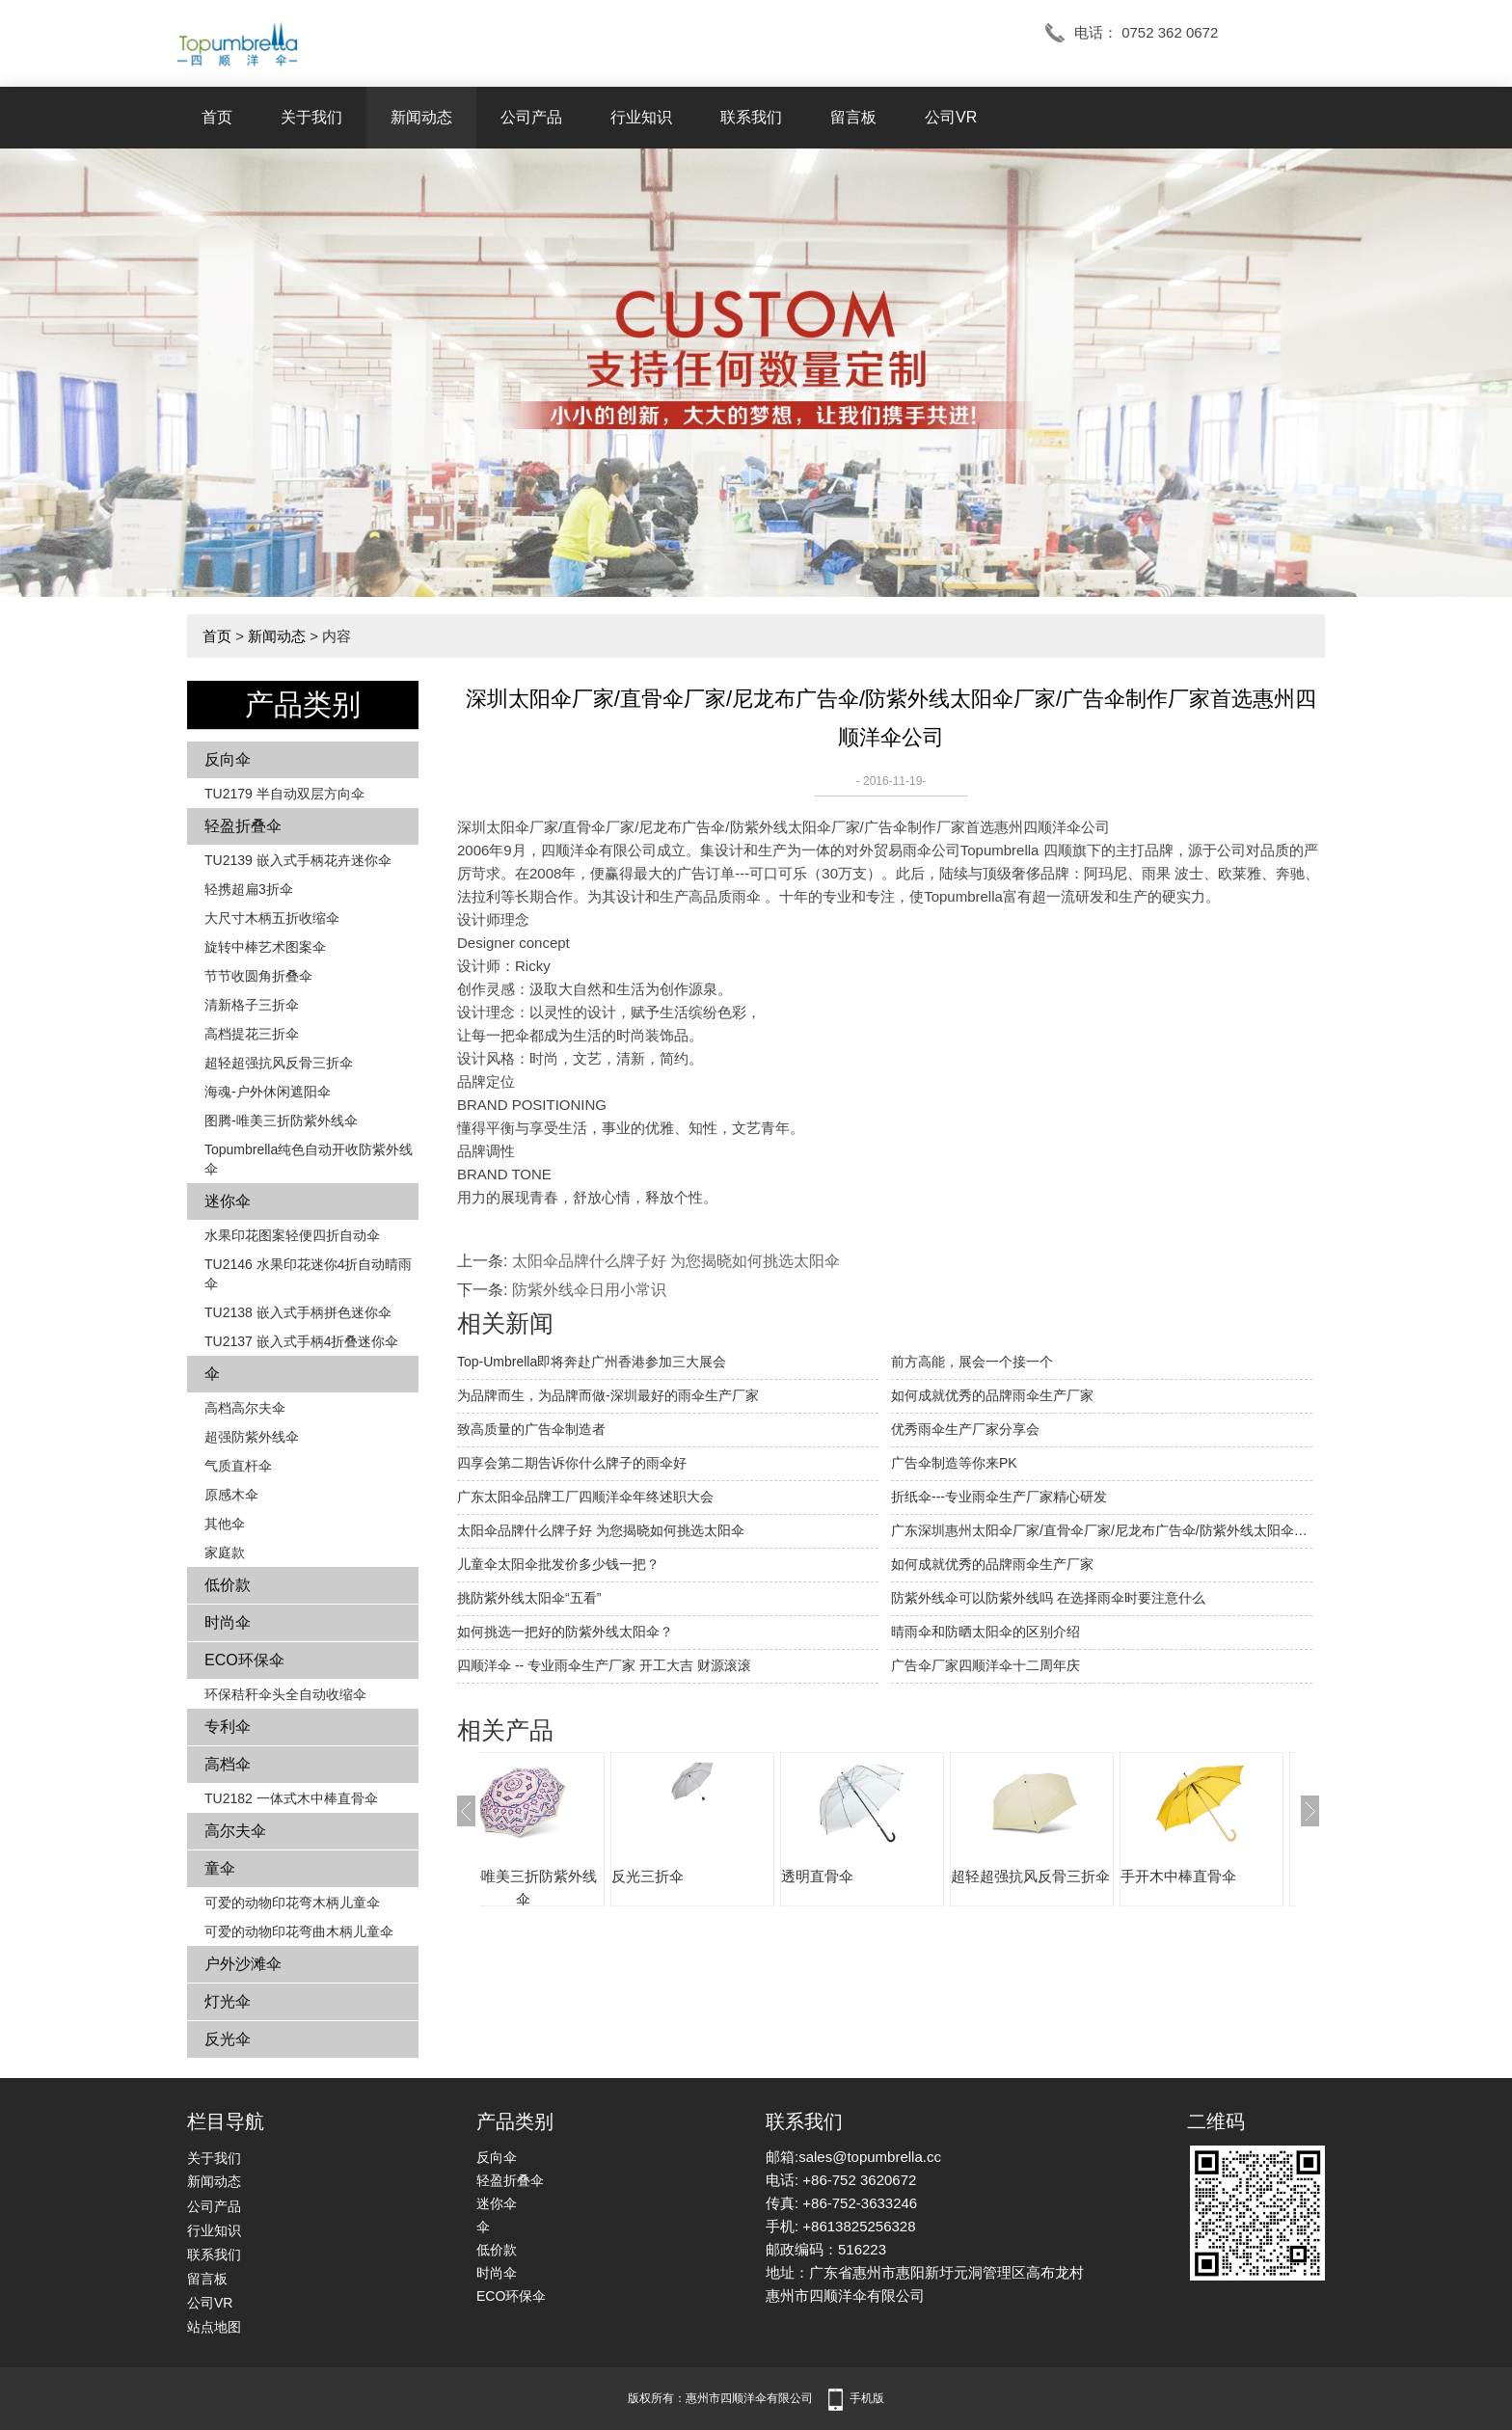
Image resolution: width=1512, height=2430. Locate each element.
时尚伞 (227, 1622)
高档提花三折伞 (251, 1033)
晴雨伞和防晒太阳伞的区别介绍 (985, 1631)
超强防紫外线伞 (251, 1436)
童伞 (219, 1868)
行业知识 (641, 117)
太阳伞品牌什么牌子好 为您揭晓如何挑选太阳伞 (676, 1261)
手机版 (867, 2398)
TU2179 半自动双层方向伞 (284, 793)
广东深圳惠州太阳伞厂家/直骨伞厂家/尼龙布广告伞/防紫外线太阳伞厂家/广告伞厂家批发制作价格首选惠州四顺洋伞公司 (1101, 1530)
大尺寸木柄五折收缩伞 (271, 918)
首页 (217, 117)
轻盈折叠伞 (243, 826)
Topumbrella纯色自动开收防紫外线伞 (308, 1159)
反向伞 (227, 759)
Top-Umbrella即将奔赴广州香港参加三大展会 (591, 1361)
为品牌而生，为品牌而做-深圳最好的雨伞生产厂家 (608, 1395)
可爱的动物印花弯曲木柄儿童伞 (298, 1931)
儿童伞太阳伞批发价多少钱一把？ (558, 1564)
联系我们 (751, 117)
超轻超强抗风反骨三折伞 (278, 1062)
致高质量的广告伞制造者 (531, 1429)
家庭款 (224, 1552)
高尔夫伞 (235, 1830)
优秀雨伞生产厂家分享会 (965, 1429)
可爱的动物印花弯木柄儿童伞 (292, 1902)
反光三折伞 (705, 1876)
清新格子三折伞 (251, 1004)
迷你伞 (227, 1201)
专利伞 (227, 1726)
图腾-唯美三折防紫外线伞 (281, 1120)
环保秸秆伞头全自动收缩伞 (285, 1694)
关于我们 (311, 117)
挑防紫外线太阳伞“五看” (529, 1598)
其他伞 (224, 1523)
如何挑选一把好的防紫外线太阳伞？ (565, 1631)
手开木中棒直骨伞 (1236, 1876)
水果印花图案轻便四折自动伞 (292, 1235)
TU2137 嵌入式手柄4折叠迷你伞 (301, 1341)
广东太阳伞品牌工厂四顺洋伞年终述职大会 (585, 1496)
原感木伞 (231, 1494)
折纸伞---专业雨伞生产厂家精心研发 (999, 1496)
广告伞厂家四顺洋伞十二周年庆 (985, 1665)
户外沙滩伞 (243, 1964)
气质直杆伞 (238, 1465)
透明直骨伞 (875, 1876)
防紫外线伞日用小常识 (589, 1290)
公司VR (951, 117)
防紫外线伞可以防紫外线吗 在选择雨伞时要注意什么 (1048, 1598)
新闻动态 (421, 117)
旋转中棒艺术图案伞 (265, 947)
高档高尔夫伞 (244, 1408)
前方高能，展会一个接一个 (972, 1361)
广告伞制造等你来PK (954, 1463)
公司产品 (531, 117)
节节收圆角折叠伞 (258, 976)
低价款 (227, 1585)
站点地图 (214, 2327)
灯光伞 (227, 2001)
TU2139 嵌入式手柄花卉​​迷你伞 (298, 860)
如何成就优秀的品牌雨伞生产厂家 (992, 1395)
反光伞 (227, 2039)
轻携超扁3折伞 (248, 889)
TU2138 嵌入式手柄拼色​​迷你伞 (298, 1312)
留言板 (853, 117)
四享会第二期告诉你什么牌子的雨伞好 (572, 1463)
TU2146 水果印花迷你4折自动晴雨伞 (308, 1273)
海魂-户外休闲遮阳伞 (267, 1091)
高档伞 (227, 1764)
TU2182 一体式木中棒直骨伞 (291, 1798)
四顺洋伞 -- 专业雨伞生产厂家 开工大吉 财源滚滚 (604, 1665)
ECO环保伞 (244, 1660)
